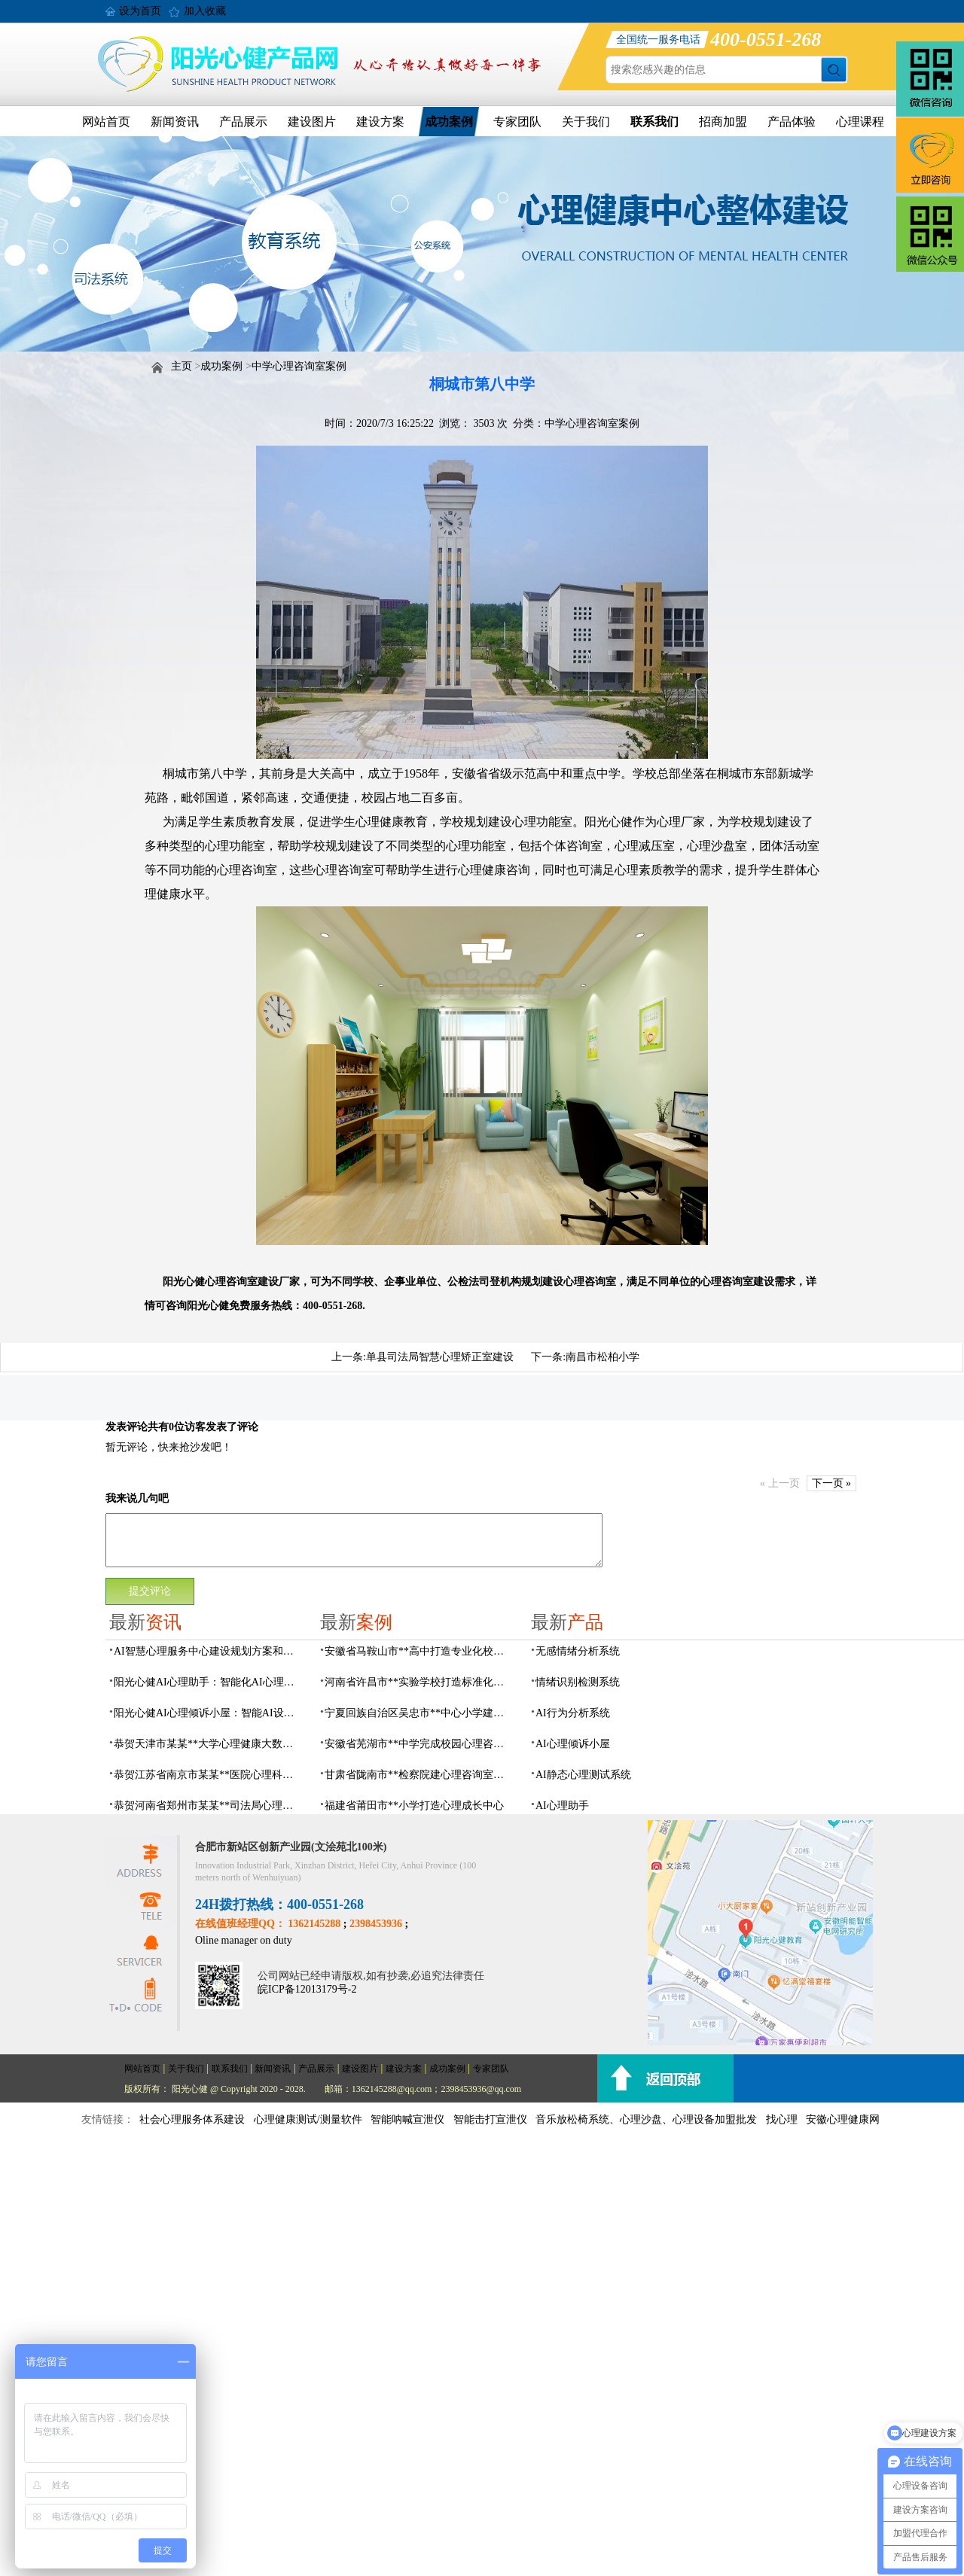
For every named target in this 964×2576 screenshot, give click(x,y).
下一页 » (832, 1483)
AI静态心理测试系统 (583, 1774)
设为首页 (140, 11)
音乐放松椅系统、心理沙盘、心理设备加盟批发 (646, 2119)
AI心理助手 (562, 1805)
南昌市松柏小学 (602, 1357)
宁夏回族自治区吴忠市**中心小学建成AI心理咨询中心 (419, 1713)
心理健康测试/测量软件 (308, 2119)
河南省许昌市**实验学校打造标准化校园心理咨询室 (419, 1682)
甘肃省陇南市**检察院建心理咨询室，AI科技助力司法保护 (419, 1774)
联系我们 (654, 121)
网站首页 (106, 121)
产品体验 (791, 121)
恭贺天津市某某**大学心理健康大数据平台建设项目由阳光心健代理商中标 (208, 1743)
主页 (181, 366)
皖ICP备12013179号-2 (307, 1989)
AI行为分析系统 (572, 1713)
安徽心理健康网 (843, 2119)
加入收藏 (205, 11)
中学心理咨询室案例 (299, 366)
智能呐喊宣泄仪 (407, 2119)
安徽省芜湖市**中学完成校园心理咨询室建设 (419, 1743)
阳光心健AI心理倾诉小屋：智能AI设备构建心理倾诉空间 (208, 1713)
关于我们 (586, 121)
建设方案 (380, 121)
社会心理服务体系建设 (192, 2119)
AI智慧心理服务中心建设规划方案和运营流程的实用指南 (208, 1651)
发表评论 (126, 1427)
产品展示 (243, 121)
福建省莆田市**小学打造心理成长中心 (414, 1805)
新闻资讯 (175, 121)
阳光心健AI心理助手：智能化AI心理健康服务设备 (208, 1682)
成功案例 (449, 121)
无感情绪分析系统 (577, 1651)
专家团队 (517, 121)
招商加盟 (723, 121)
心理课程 (860, 121)
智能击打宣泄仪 (490, 2119)
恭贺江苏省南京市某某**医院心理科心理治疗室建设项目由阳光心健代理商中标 (208, 1774)
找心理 (782, 2119)
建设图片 (312, 121)
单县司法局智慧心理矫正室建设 (440, 1357)
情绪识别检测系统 (577, 1682)
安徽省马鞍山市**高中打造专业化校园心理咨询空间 (419, 1651)
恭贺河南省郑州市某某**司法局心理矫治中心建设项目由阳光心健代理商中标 (208, 1805)
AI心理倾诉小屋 (572, 1743)
